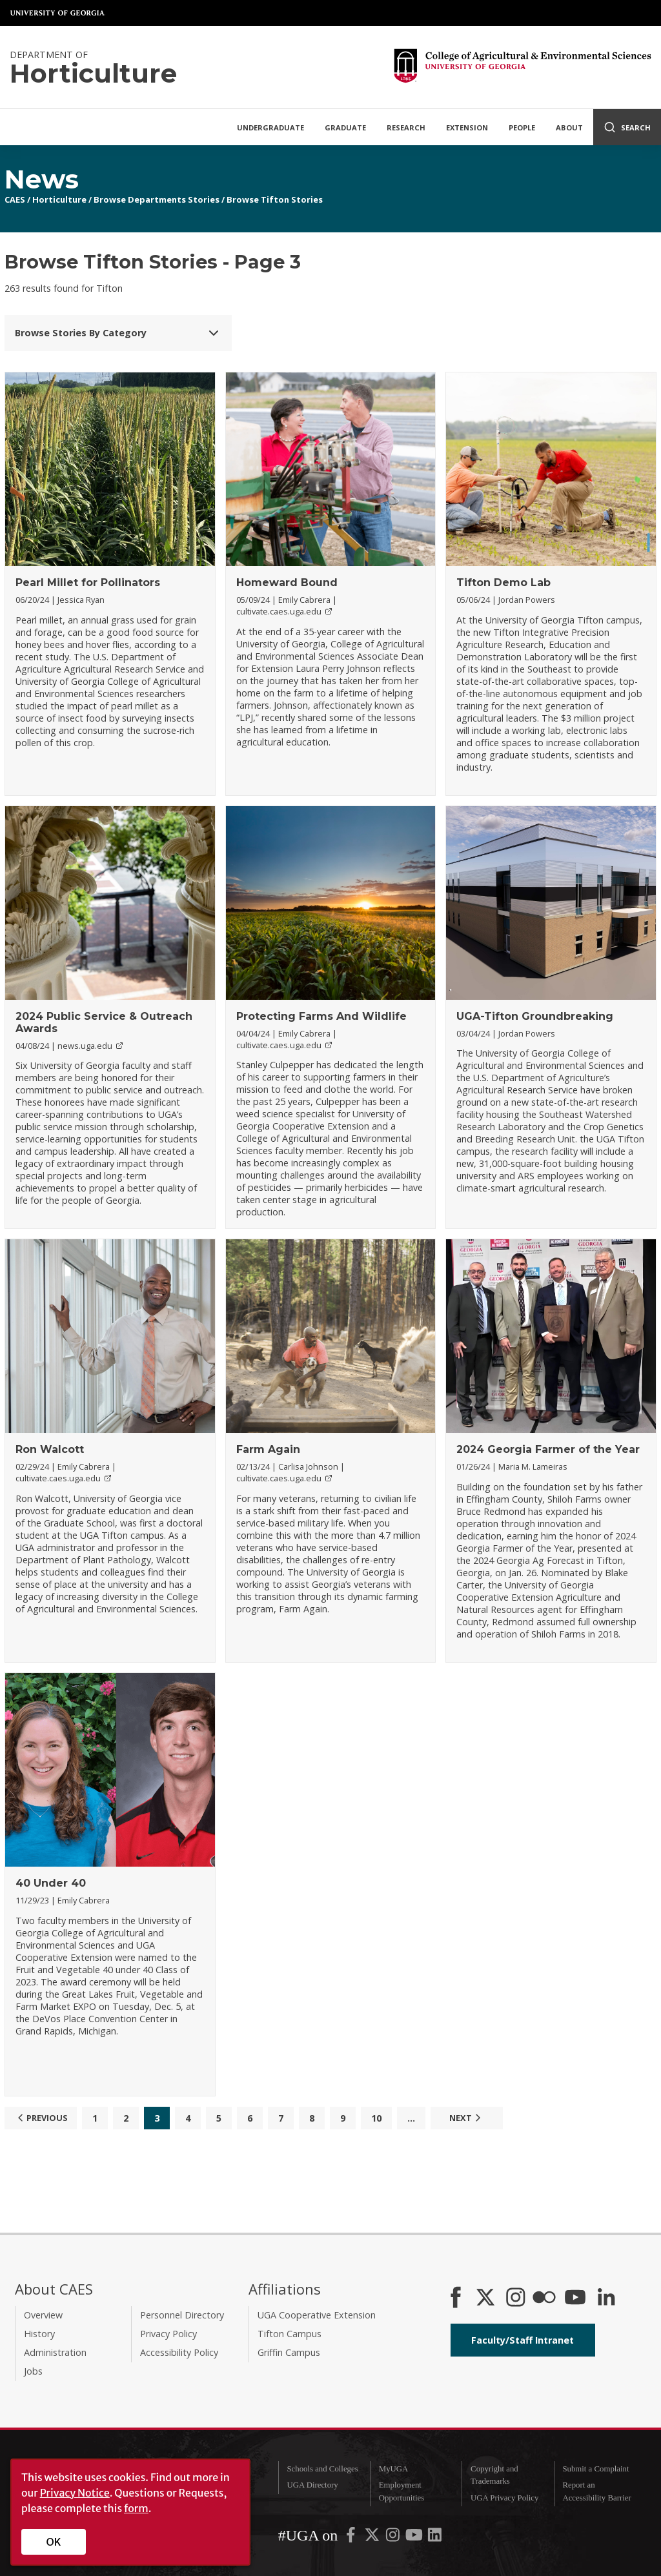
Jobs (33, 2371)
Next (466, 2117)
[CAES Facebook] (455, 2298)
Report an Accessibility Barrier (596, 2491)
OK (53, 2541)
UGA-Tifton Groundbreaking (534, 1016)
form (136, 2508)
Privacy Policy (168, 2334)
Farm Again (268, 1449)
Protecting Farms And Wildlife (321, 1016)
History (39, 2334)
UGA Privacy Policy (504, 2497)
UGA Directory (312, 2485)
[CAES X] (486, 2298)
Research (406, 127)
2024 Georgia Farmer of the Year (548, 1449)
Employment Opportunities (401, 2491)
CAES (15, 199)
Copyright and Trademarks (494, 2475)
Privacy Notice (75, 2492)
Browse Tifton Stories (275, 199)
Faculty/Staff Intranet (522, 2340)
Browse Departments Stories (156, 199)
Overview (43, 2315)
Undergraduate (270, 127)
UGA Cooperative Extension (317, 2315)
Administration (55, 2352)
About (569, 127)
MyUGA (394, 2468)
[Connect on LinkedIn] (606, 2298)
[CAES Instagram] (515, 2298)
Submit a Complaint (595, 2468)
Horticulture (59, 199)
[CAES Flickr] (544, 2298)
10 (376, 2118)
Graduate (345, 127)
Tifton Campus (289, 2334)
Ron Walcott (49, 1449)
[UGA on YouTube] (415, 2538)
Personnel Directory (182, 2315)
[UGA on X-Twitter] (373, 2538)
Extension (467, 127)
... (411, 2118)
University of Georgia (58, 12)
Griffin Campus (289, 2352)
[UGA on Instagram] (393, 2538)
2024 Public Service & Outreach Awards (103, 1022)
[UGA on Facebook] (351, 2538)
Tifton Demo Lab (503, 582)
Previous (41, 2117)
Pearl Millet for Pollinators (87, 582)
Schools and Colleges (322, 2468)
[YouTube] (575, 2298)
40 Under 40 (50, 1883)
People (522, 127)
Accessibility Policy (179, 2352)
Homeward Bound (287, 582)
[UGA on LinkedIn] (434, 2538)
